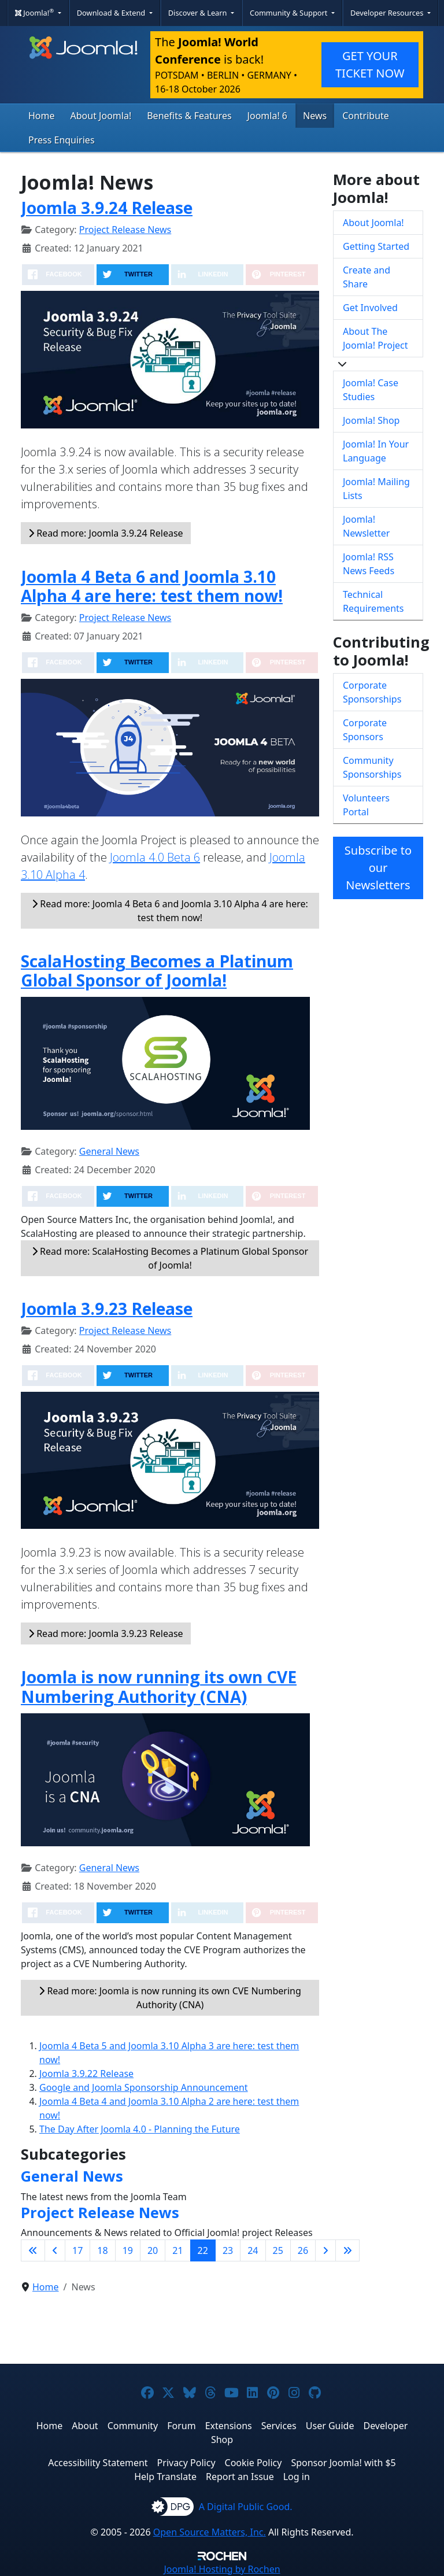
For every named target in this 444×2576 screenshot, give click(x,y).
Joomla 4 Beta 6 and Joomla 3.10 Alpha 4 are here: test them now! (152, 586)
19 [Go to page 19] (128, 2250)
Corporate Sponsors (365, 729)
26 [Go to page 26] (303, 2250)
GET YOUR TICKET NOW (370, 64)
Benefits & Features (189, 115)
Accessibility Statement (97, 2462)
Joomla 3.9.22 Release (86, 2073)
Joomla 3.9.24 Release (107, 208)
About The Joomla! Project (375, 338)
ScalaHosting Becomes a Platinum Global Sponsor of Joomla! (157, 971)
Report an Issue (240, 2476)
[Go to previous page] (55, 2250)
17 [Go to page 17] (77, 2250)
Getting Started (376, 246)
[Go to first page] (33, 2250)
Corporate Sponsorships (372, 692)
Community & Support (290, 13)
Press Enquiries (61, 140)
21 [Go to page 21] (177, 2250)
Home (41, 115)
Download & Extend (112, 13)
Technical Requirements (373, 601)
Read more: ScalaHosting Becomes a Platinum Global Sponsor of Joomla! (170, 1258)
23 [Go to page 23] (228, 2250)
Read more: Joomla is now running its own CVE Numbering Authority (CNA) (170, 1997)
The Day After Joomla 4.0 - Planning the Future (139, 2129)
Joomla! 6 (267, 115)
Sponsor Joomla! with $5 (343, 2462)
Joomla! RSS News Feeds (368, 563)
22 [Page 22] (203, 2250)
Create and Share (366, 277)
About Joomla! (101, 115)
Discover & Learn (198, 13)
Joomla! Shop (371, 420)
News (315, 115)
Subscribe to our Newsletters (378, 867)
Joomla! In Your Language (376, 451)
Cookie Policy (253, 2462)
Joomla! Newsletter (366, 526)
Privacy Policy (186, 2462)
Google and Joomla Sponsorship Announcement (143, 2087)
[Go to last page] (347, 2250)
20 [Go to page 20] (152, 2250)
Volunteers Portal (366, 805)
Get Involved (370, 307)
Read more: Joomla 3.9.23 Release (105, 1633)
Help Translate (165, 2476)
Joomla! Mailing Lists (376, 488)
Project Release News (125, 229)
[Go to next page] (325, 2250)
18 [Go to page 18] (102, 2250)
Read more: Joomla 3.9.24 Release (105, 533)
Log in (296, 2476)
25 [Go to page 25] (278, 2250)
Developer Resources (388, 13)
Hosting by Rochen (222, 2569)
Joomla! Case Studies (370, 389)
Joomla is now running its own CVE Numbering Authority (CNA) (159, 1687)
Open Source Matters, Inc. (209, 2532)
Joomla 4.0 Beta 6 (155, 857)
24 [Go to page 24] (252, 2250)
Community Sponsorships (372, 767)
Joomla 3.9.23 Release (107, 1309)
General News (109, 1151)
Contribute (365, 115)
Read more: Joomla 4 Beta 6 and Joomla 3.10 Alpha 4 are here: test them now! (170, 910)
